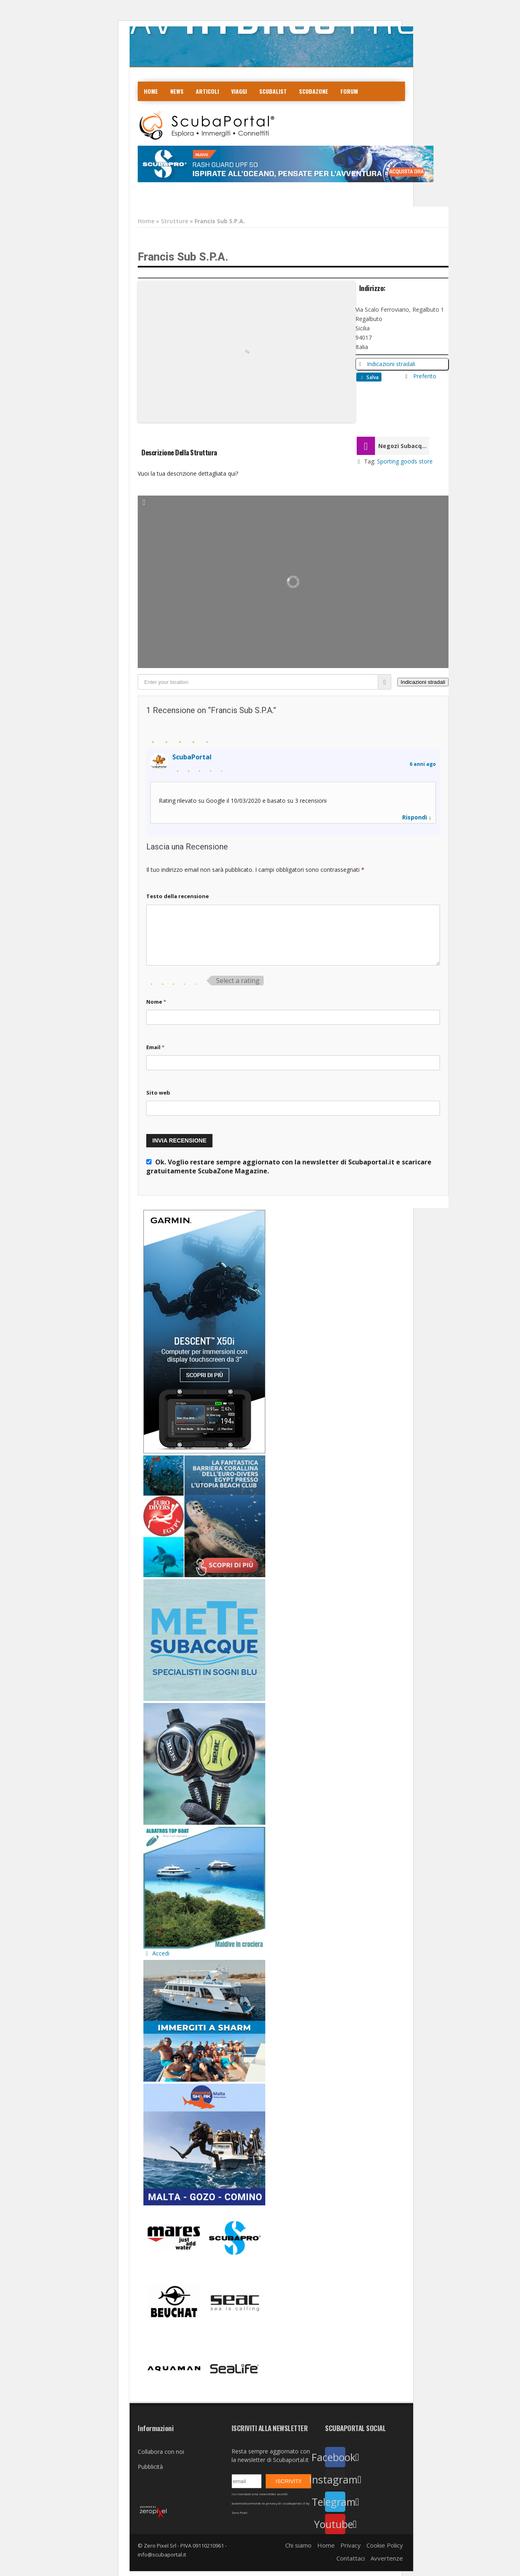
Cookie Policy (384, 2545)
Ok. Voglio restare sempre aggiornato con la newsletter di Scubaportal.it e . (288, 1166)
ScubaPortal (192, 756)
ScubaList (273, 91)
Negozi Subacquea (403, 446)
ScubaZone (313, 91)
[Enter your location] (258, 682)
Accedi (156, 1953)
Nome (156, 1001)
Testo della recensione (177, 896)
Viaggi (239, 91)
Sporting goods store (405, 461)
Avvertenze (386, 2558)
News (177, 91)
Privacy (350, 2545)
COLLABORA (159, 110)
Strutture (174, 221)
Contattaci (350, 2558)
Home (151, 91)
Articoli (207, 91)
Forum (349, 91)
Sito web (158, 1092)
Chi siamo (298, 2545)
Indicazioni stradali (391, 364)
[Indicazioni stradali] (422, 682)
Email (155, 1047)
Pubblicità (150, 2466)
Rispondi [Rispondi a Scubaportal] (414, 817)
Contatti (198, 110)
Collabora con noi (161, 2451)
